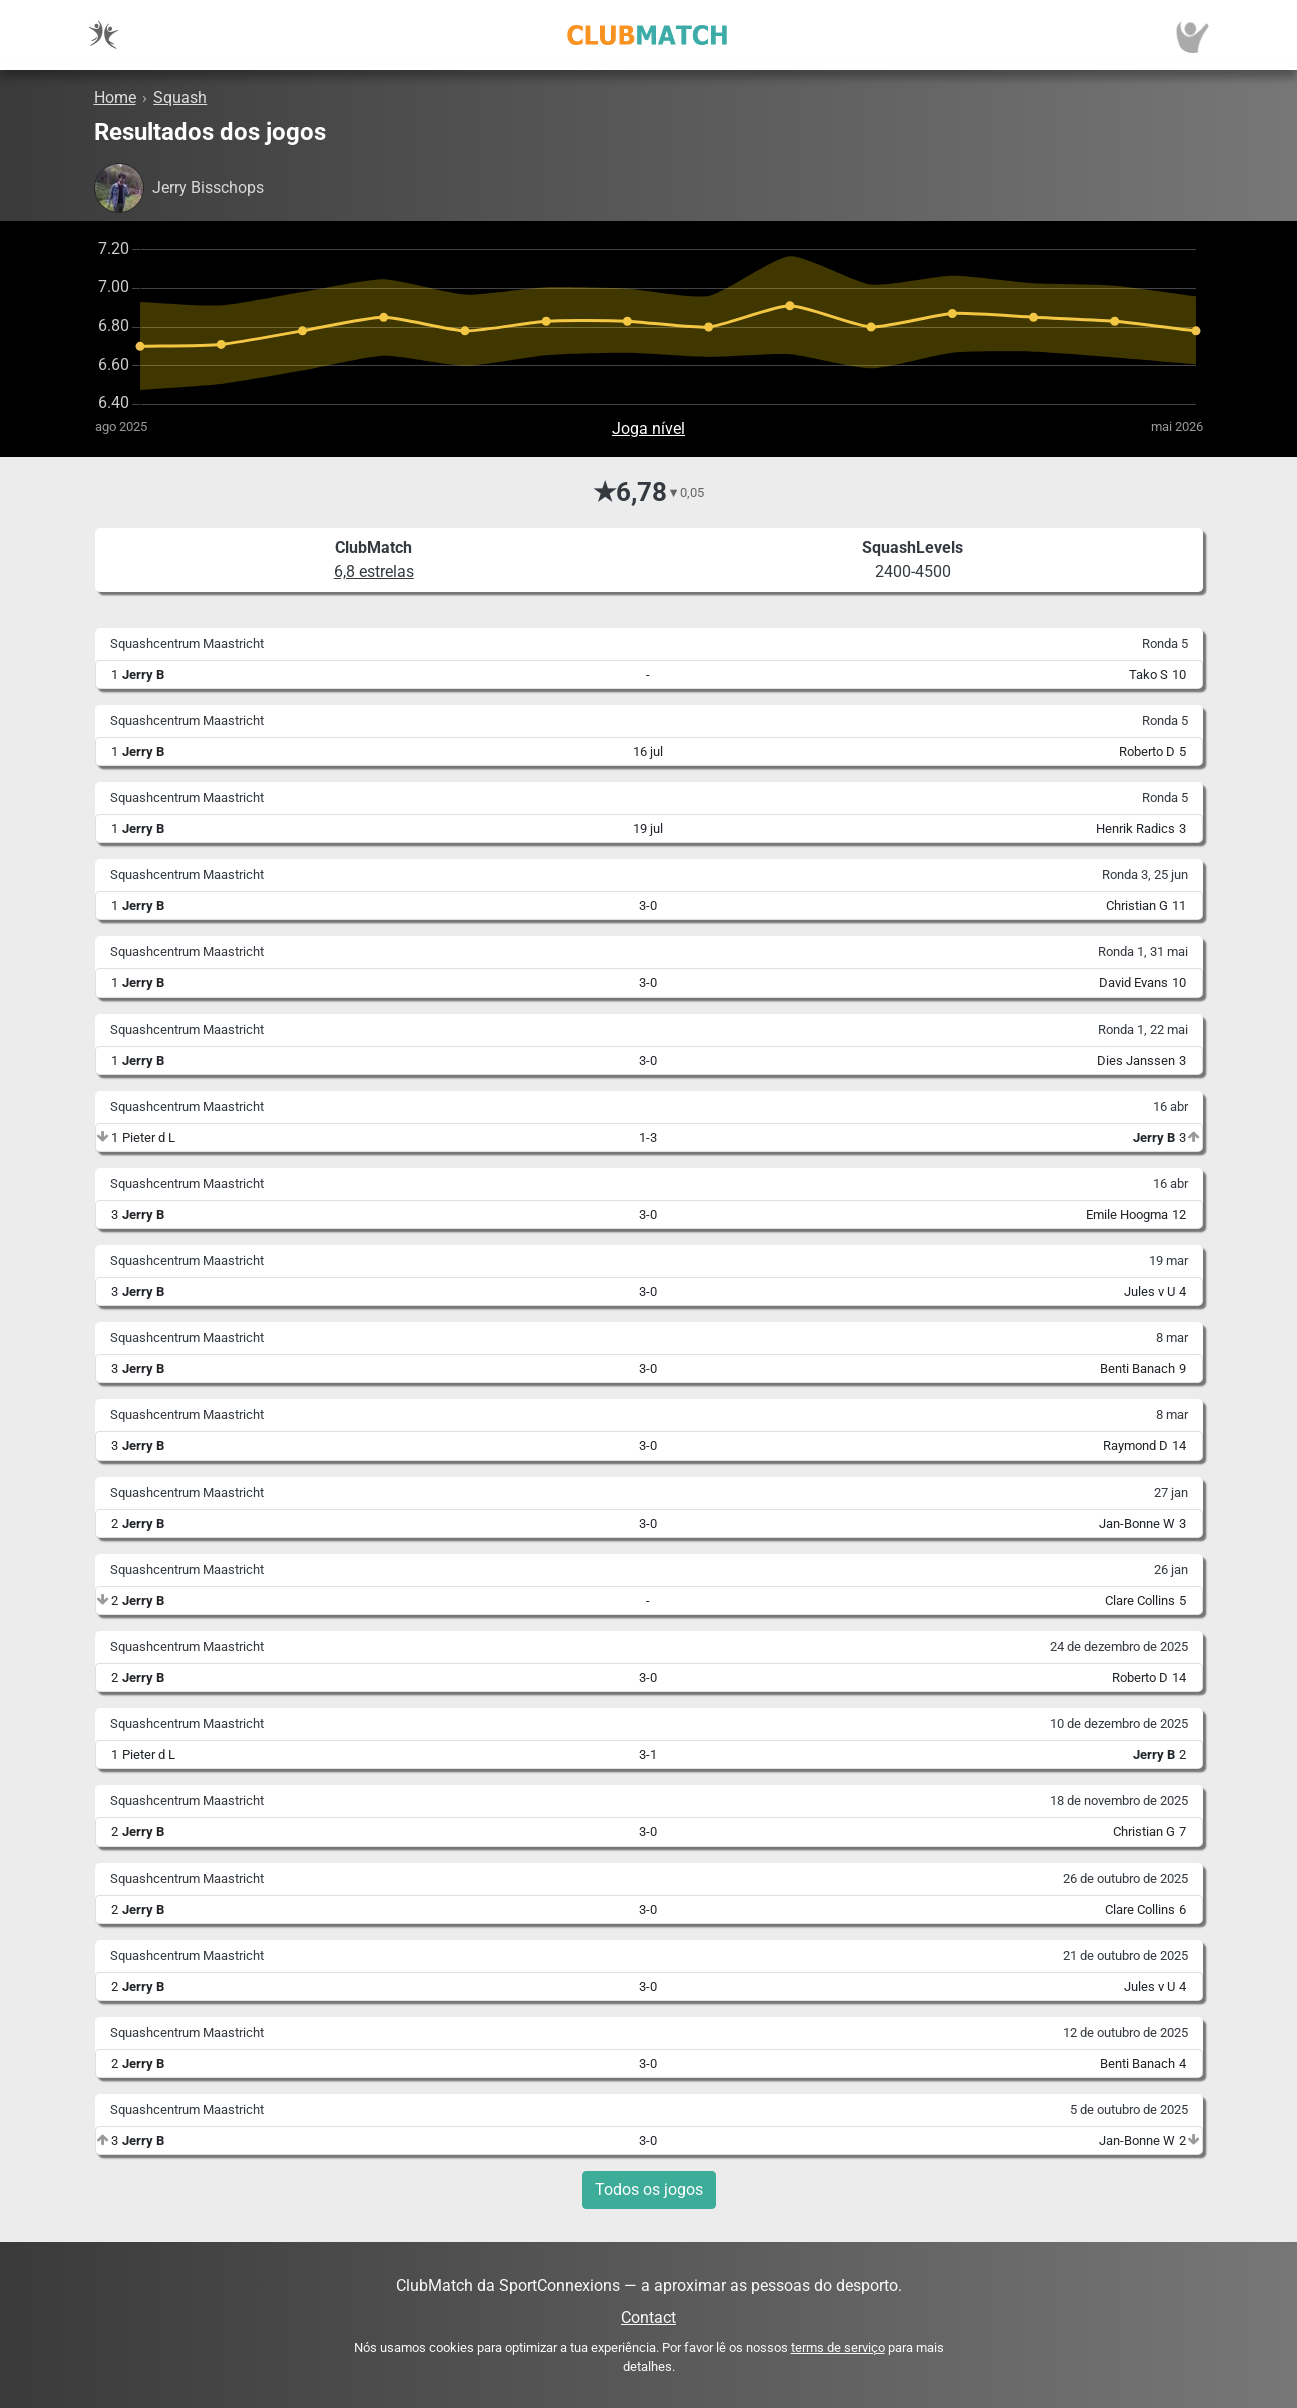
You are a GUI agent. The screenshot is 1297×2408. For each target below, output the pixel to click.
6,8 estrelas (374, 571)
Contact (648, 2317)
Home (115, 97)
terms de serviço (838, 2347)
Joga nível (648, 428)
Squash (180, 97)
